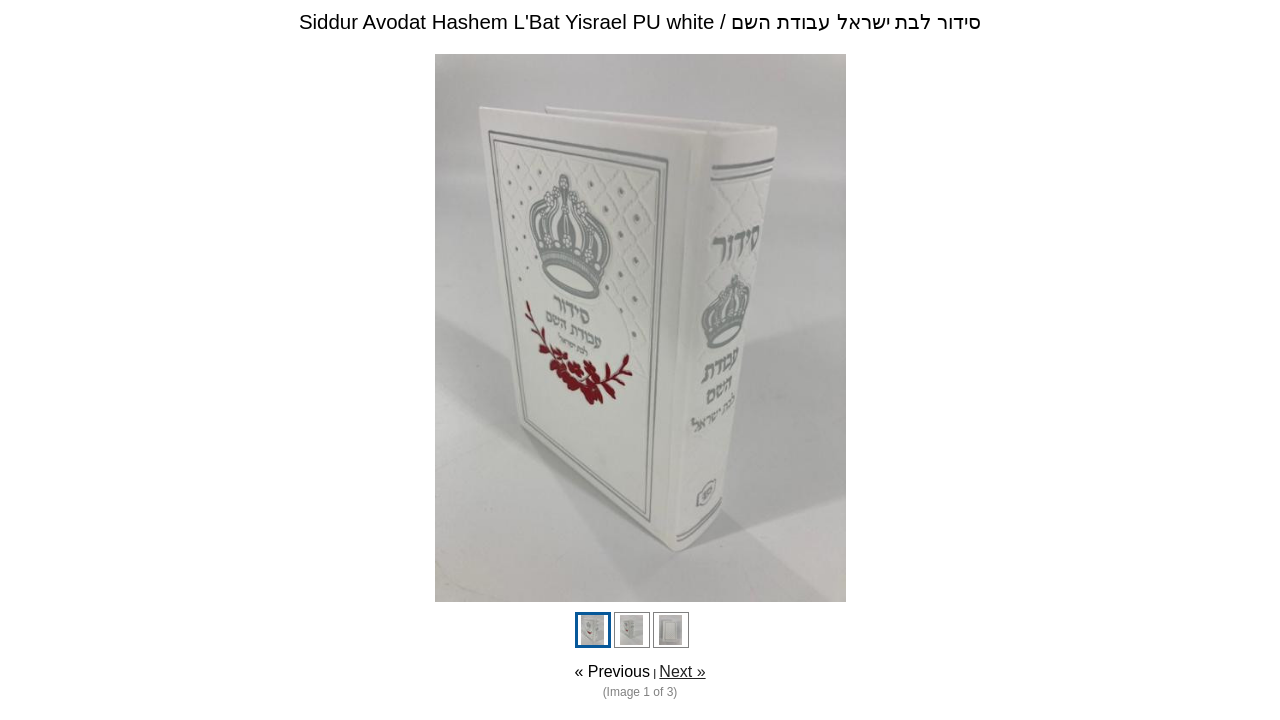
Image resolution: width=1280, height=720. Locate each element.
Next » (682, 671)
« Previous (612, 671)
